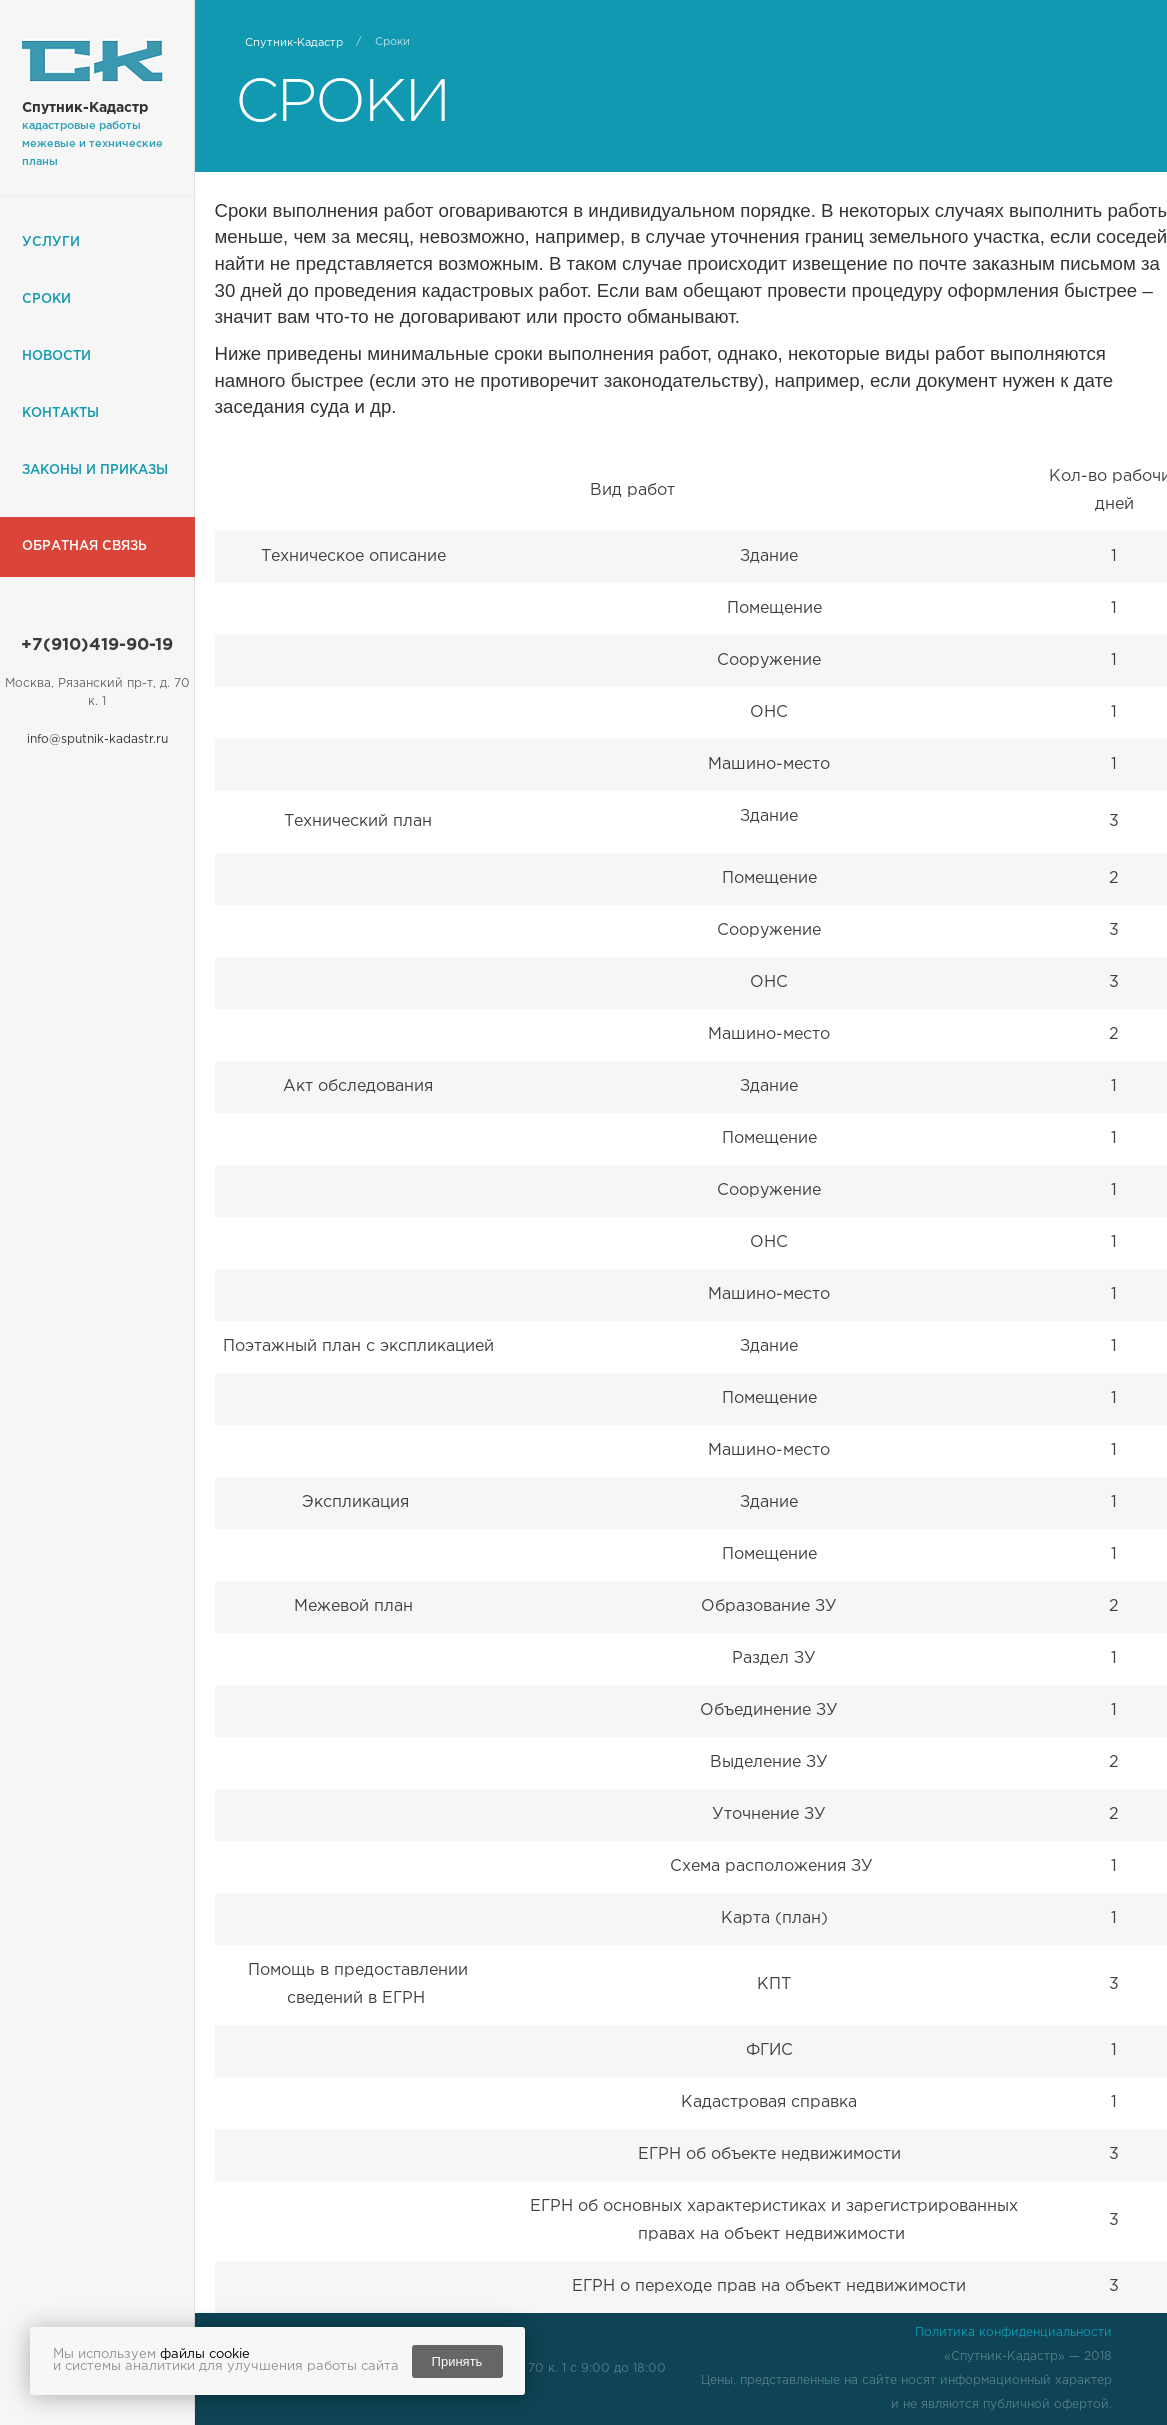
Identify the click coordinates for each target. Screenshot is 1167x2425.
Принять (457, 2361)
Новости (56, 356)
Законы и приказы (95, 470)
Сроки (46, 299)
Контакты (60, 413)
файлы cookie (205, 2354)
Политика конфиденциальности (1013, 2332)
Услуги (51, 242)
